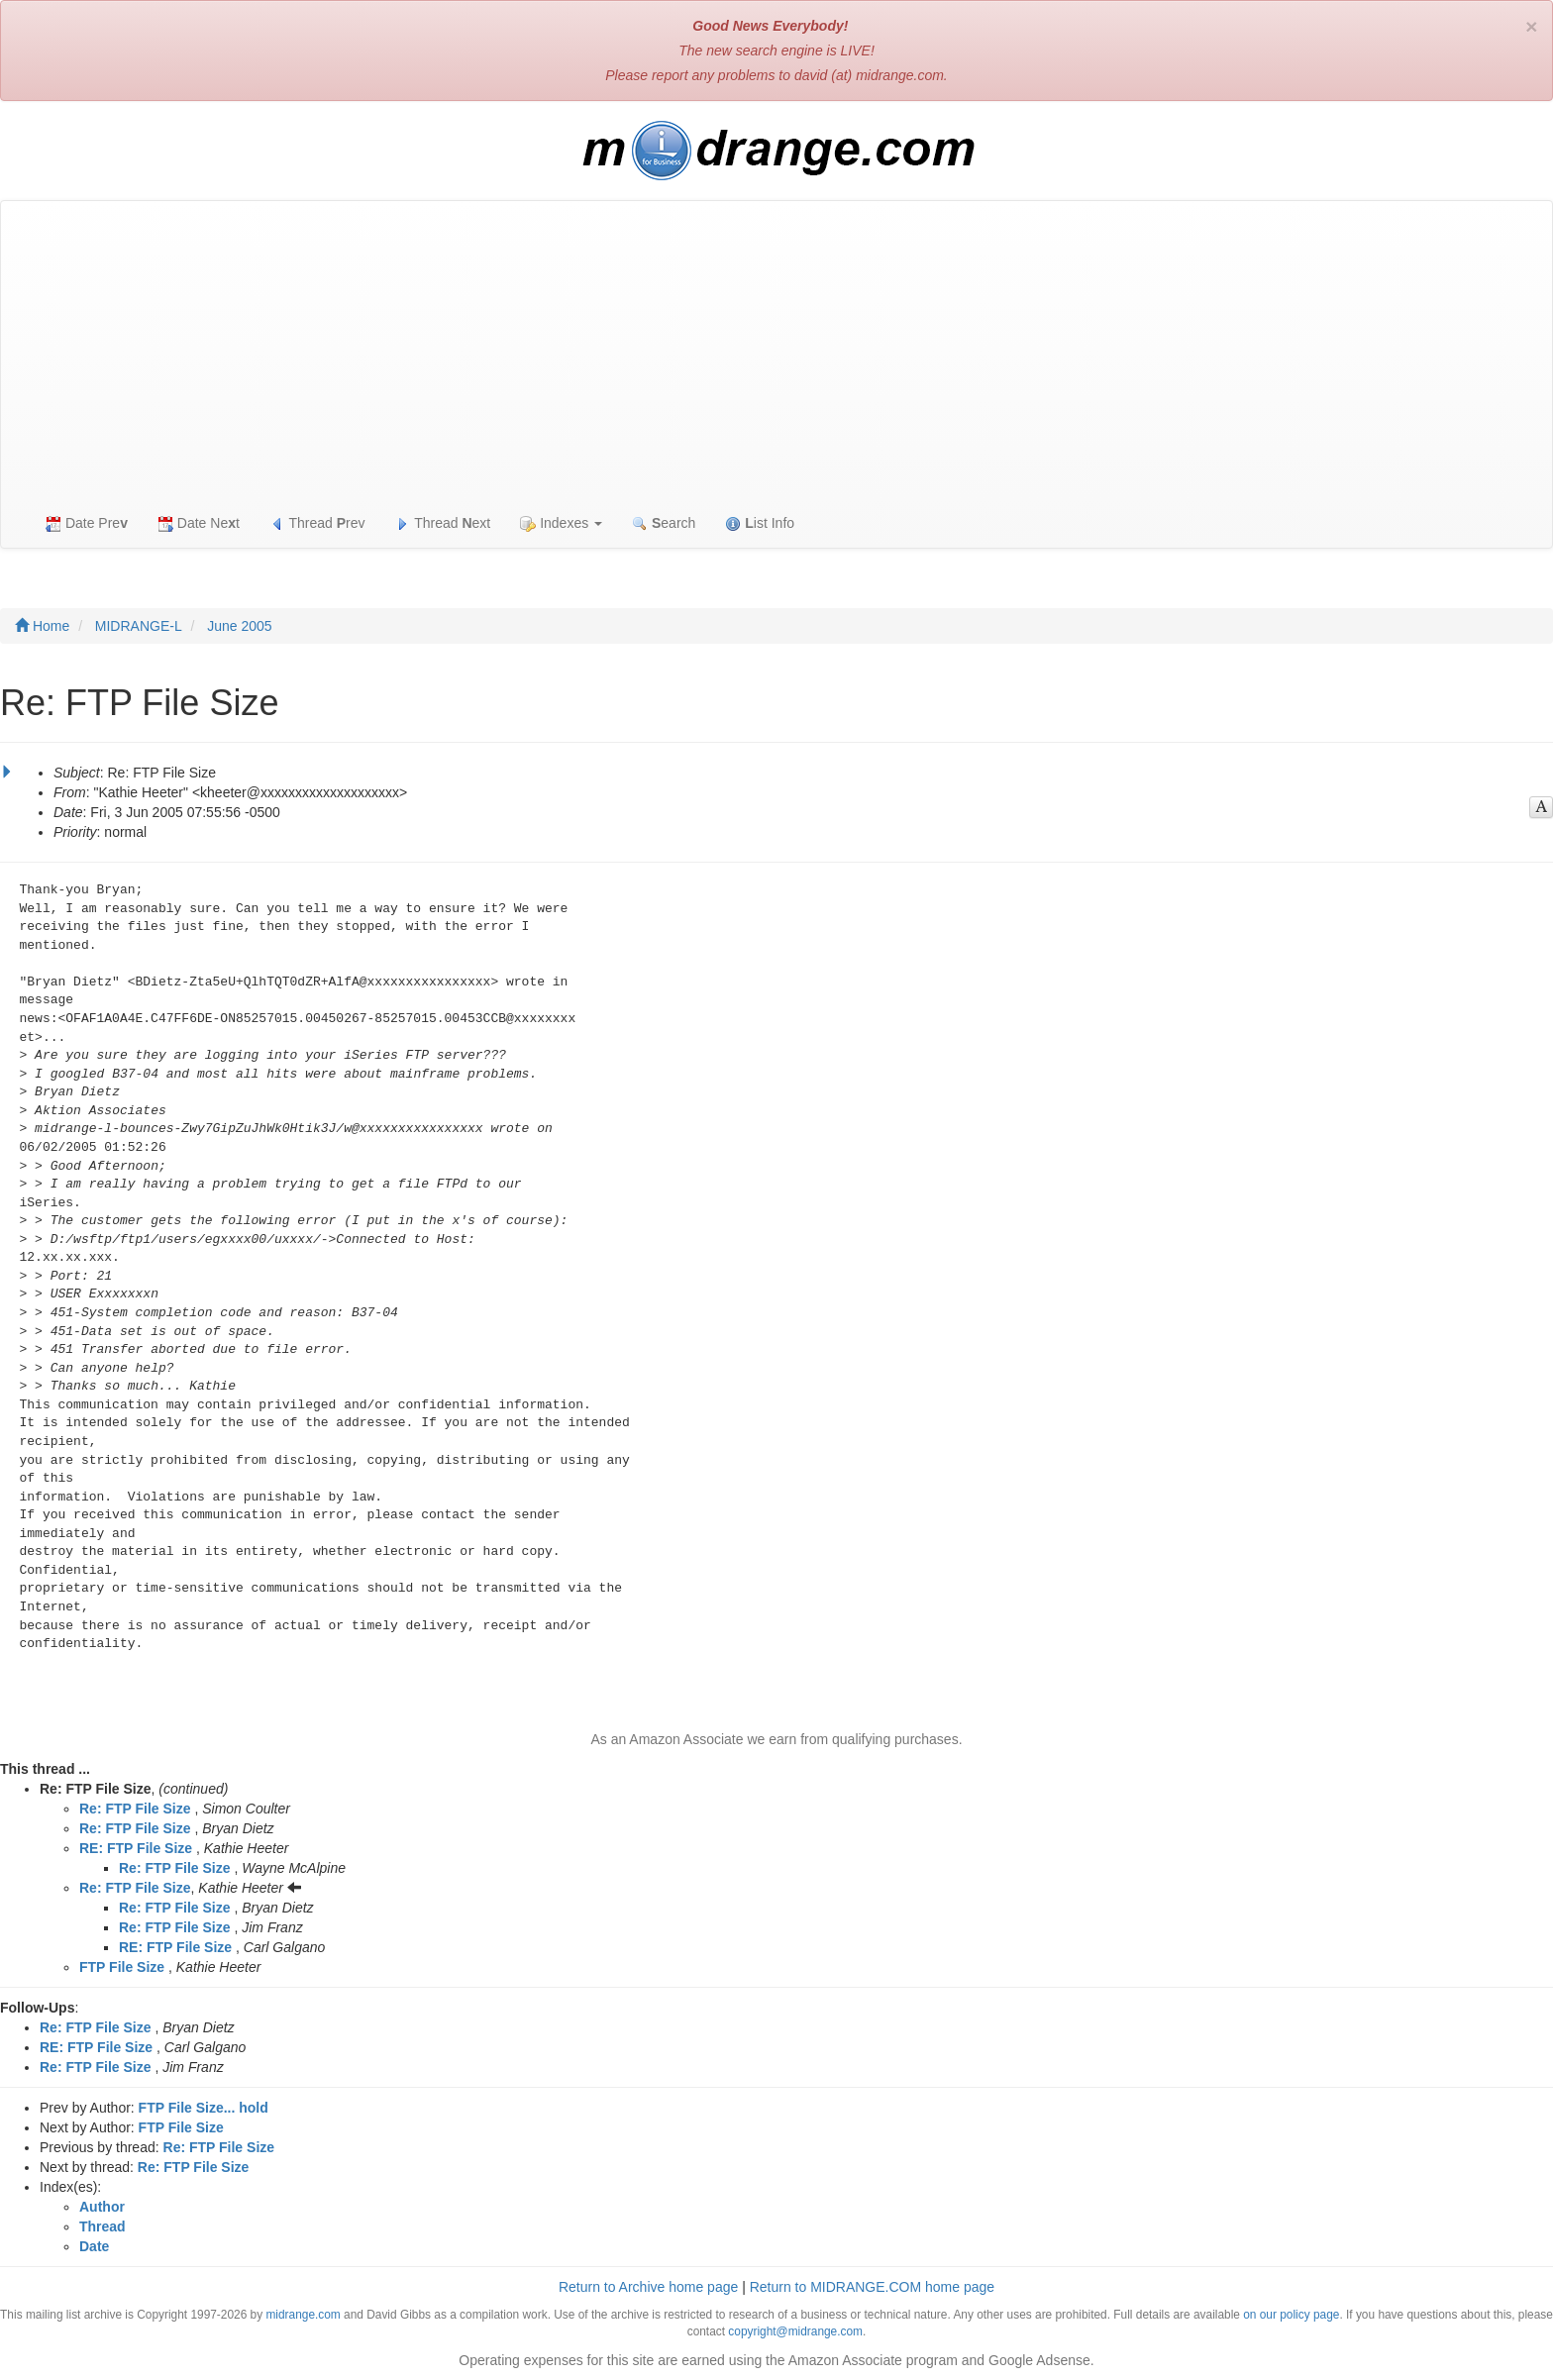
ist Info (759, 523)
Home (42, 626)
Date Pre (87, 523)
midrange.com (302, 2315)
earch (663, 523)
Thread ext (443, 523)
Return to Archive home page (648, 2287)
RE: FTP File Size (135, 1848)
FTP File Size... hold (203, 2108)
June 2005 (239, 626)
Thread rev (317, 523)
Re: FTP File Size (135, 1808)
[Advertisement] (776, 349)
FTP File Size (121, 1967)
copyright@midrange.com (795, 2331)
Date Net (198, 523)
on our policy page (1291, 2315)
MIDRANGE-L (138, 626)
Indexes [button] (561, 523)
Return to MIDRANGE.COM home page (872, 2287)
